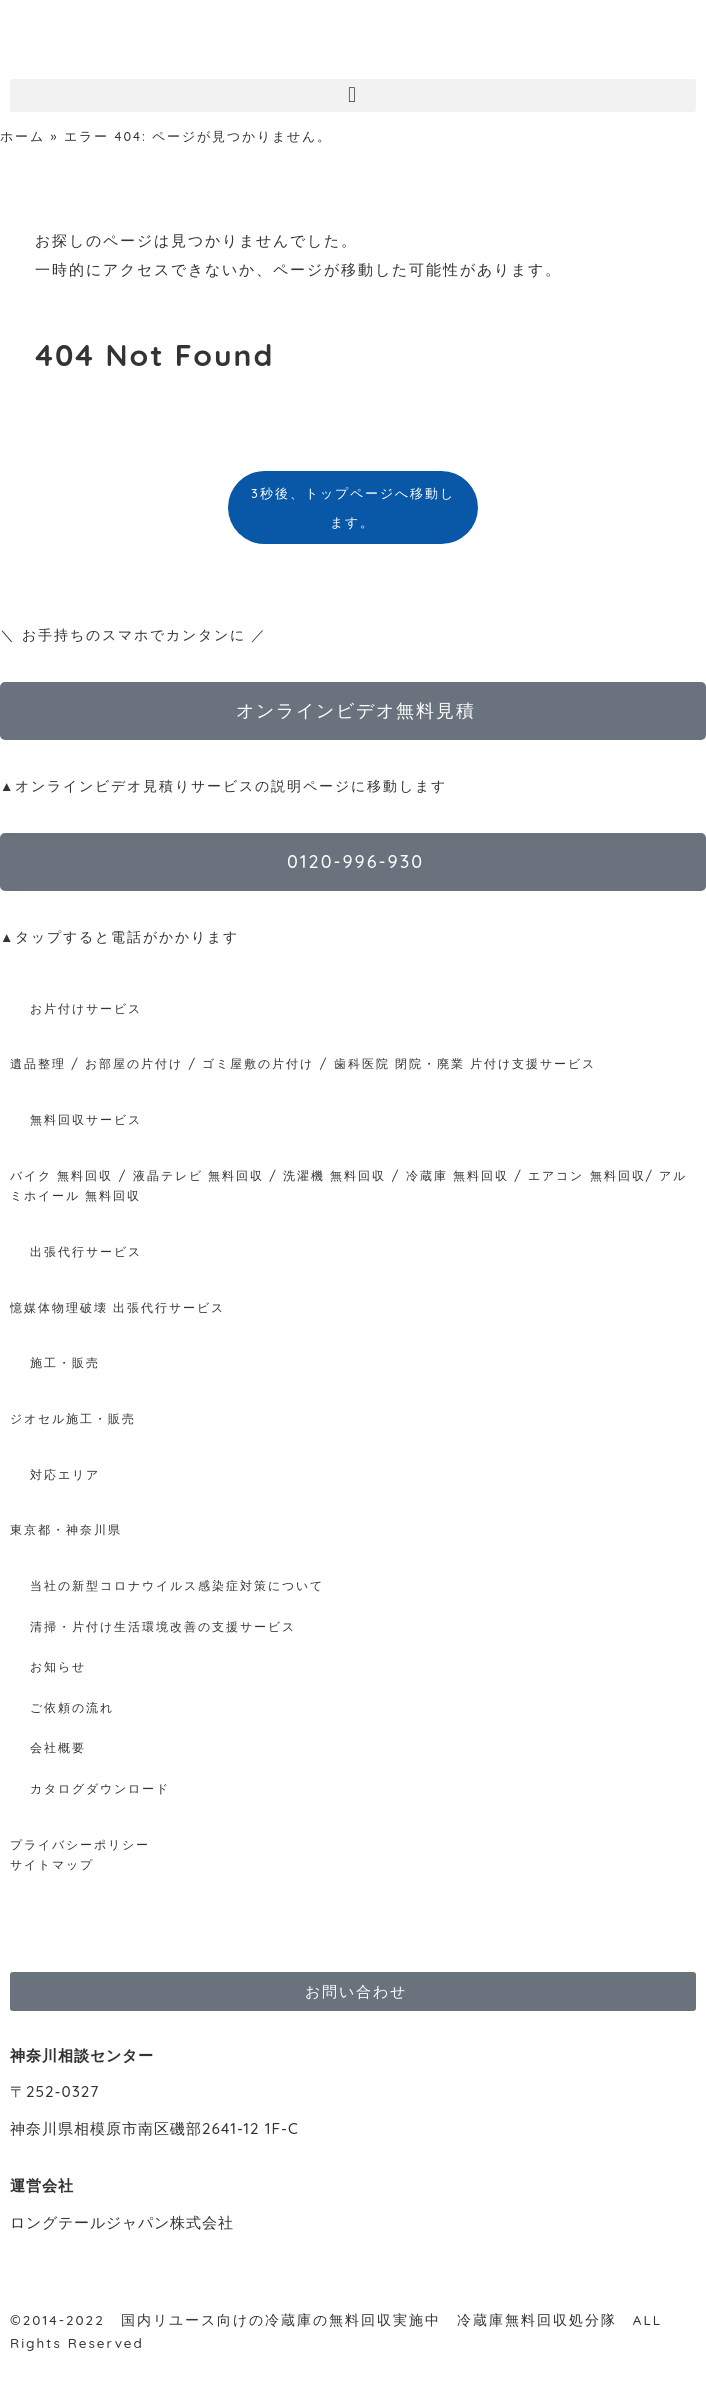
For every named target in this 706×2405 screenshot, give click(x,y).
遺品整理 (38, 1063)
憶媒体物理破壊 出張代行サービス (117, 1307)
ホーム (22, 136)
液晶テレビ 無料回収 (198, 1175)
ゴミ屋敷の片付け (258, 1063)
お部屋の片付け (134, 1063)
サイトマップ (52, 1864)
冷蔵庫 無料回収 (457, 1175)
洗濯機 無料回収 (332, 1175)
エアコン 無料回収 (586, 1175)
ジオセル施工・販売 (73, 1418)
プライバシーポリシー (80, 1844)
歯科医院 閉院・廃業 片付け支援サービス (465, 1063)
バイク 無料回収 (61, 1175)
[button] (353, 95)
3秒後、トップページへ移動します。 (353, 507)
